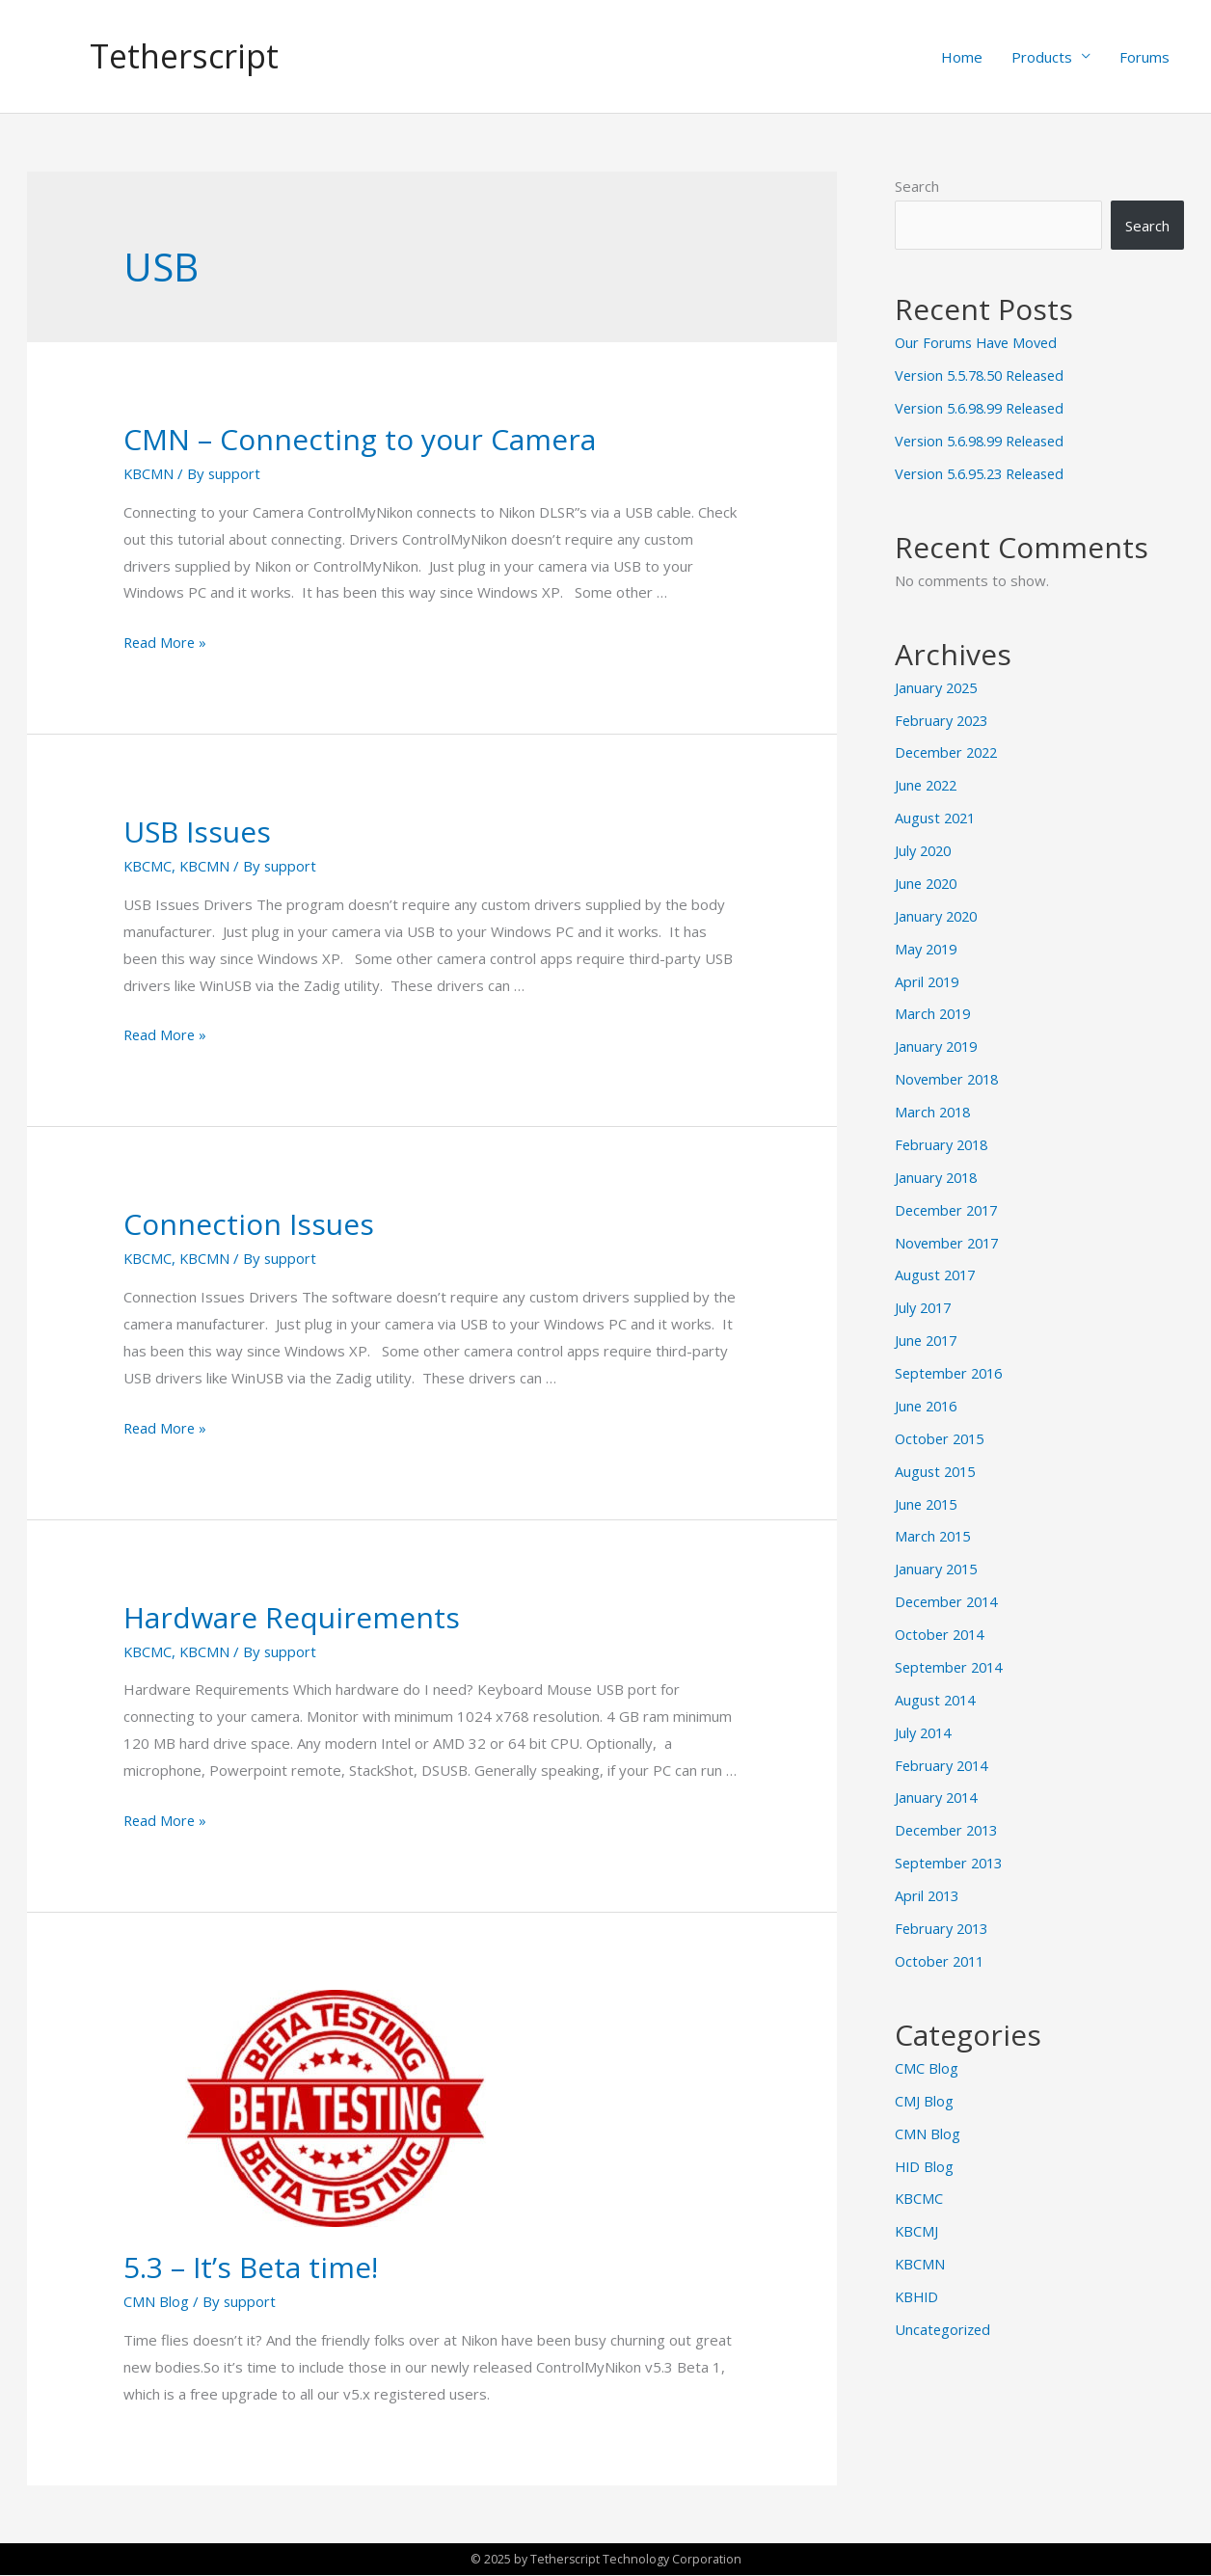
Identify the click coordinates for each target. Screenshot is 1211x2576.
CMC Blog (926, 2063)
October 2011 (942, 1956)
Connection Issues (248, 1225)
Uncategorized (944, 2323)
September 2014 (952, 1664)
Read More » (166, 643)
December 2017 (949, 1208)
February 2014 (944, 1761)
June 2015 (928, 1501)
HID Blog (925, 2161)
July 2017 (925, 1305)
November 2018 (950, 1077)
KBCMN (149, 474)
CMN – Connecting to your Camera (359, 440)
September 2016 (952, 1371)
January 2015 (938, 1565)
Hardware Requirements (291, 1618)
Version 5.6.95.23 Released (985, 473)
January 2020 (938, 915)
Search (917, 187)
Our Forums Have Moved (979, 343)
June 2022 (928, 784)
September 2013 (952, 1858)
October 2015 (942, 1435)
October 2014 (942, 1631)
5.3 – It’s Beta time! (250, 2268)
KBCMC (148, 866)
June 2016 (928, 1403)
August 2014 (937, 1695)
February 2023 (944, 720)
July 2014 (925, 1728)
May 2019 (928, 947)
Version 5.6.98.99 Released (985, 408)
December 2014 (949, 1598)
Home (961, 57)
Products (1041, 57)
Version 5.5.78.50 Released (985, 376)
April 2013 (928, 1891)
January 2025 (938, 687)
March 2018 (934, 1110)
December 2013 (949, 1826)
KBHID (918, 2291)
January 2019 (938, 1045)
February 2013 (944, 1924)
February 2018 (944, 1143)
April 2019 (928, 980)
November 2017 (950, 1240)
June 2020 (928, 883)
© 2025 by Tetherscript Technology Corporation (605, 2559)
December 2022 (949, 753)
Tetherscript (187, 56)
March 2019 (934, 1013)
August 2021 (937, 817)
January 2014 (938, 1794)
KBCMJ (917, 2226)
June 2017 (928, 1338)
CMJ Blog (924, 2096)
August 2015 (937, 1468)
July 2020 (925, 850)
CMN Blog (156, 2302)
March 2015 (934, 1533)
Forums (1144, 57)
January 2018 (938, 1175)
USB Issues (197, 832)
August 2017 (937, 1273)
